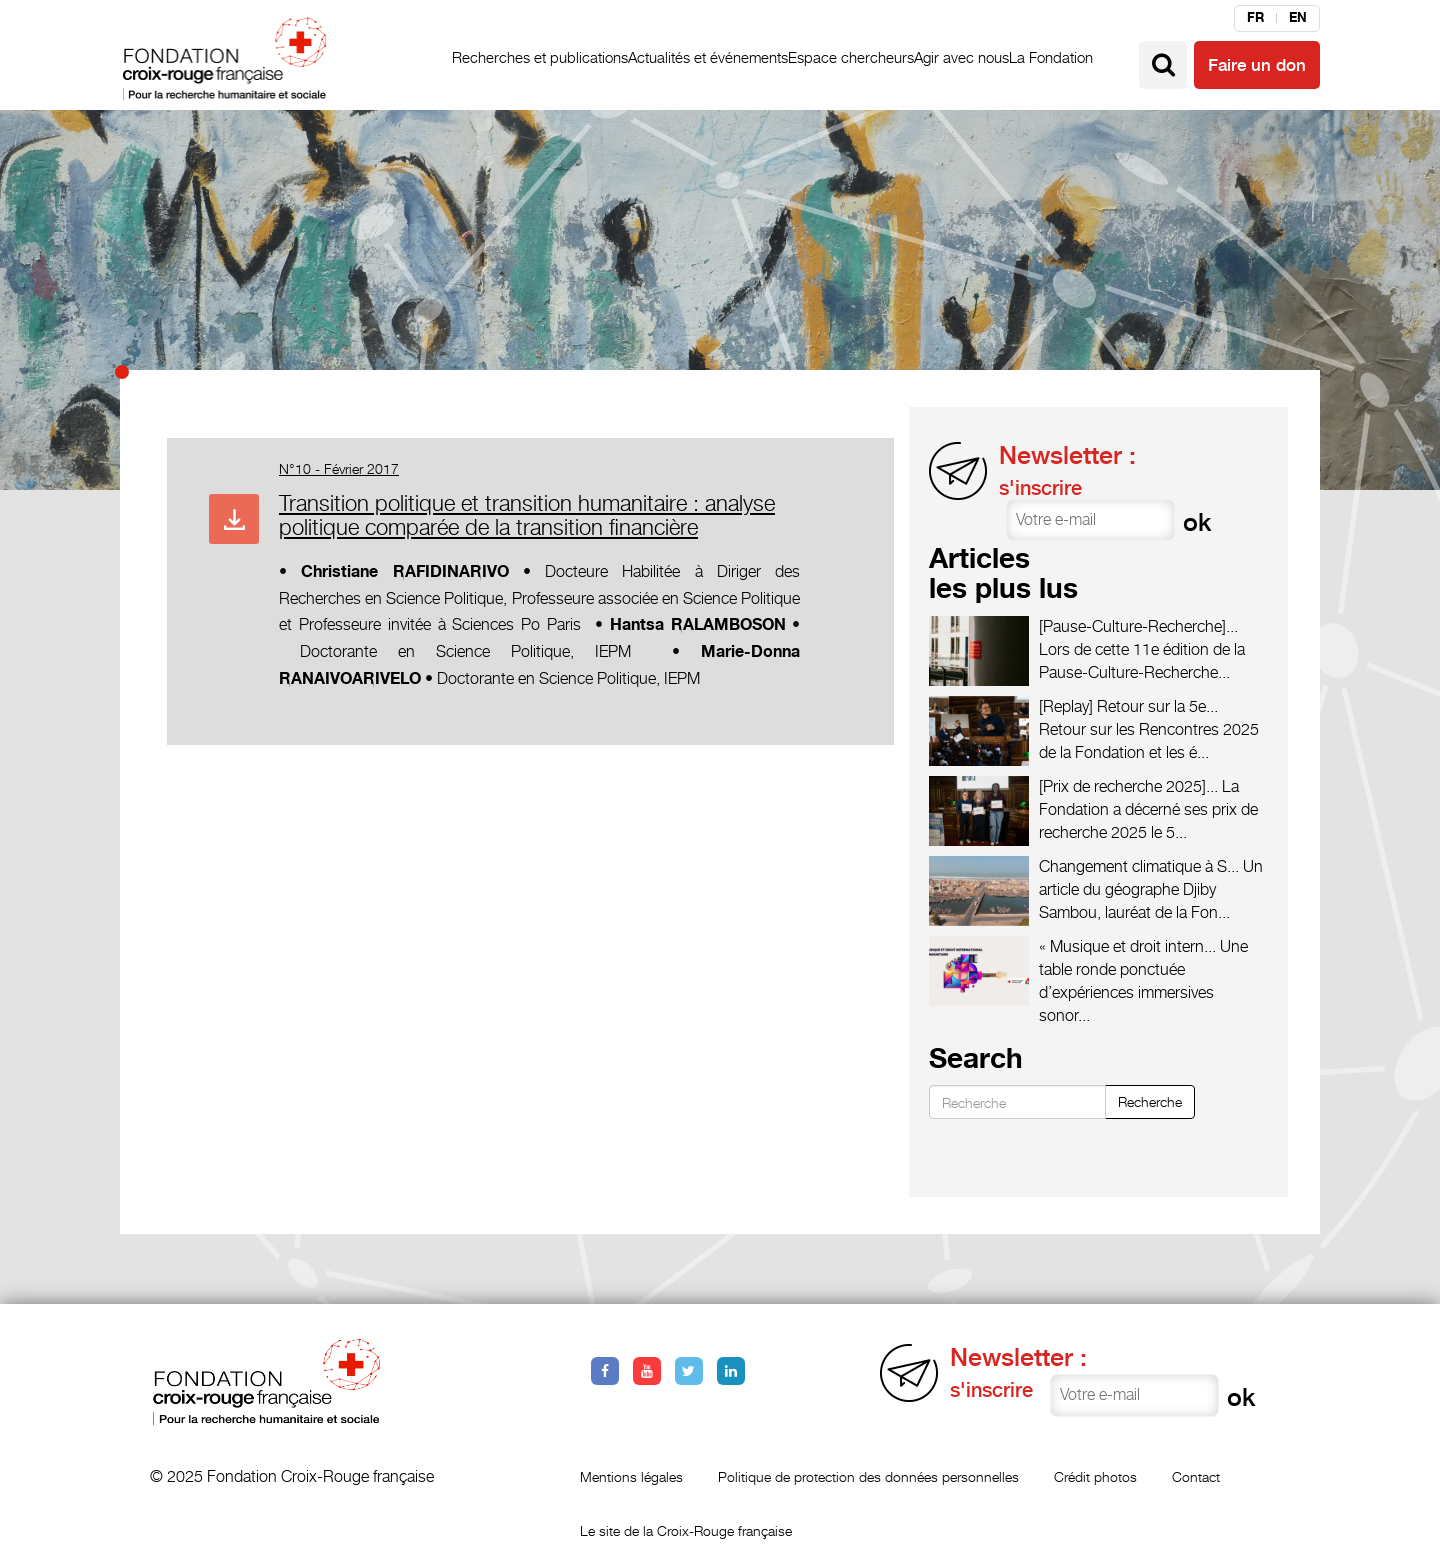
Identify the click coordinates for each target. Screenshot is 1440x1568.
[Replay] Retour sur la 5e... (1128, 706)
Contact (1196, 1476)
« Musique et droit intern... (1127, 946)
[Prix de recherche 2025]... (1128, 786)
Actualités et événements (708, 57)
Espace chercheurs (851, 57)
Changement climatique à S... (1139, 866)
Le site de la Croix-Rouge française (686, 1530)
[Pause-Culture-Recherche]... (1138, 626)
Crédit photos (1095, 1476)
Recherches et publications (540, 57)
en (1298, 18)
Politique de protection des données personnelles (868, 1476)
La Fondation (1051, 57)
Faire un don (1257, 65)
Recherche (1150, 1101)
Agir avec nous (961, 57)
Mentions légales (631, 1476)
